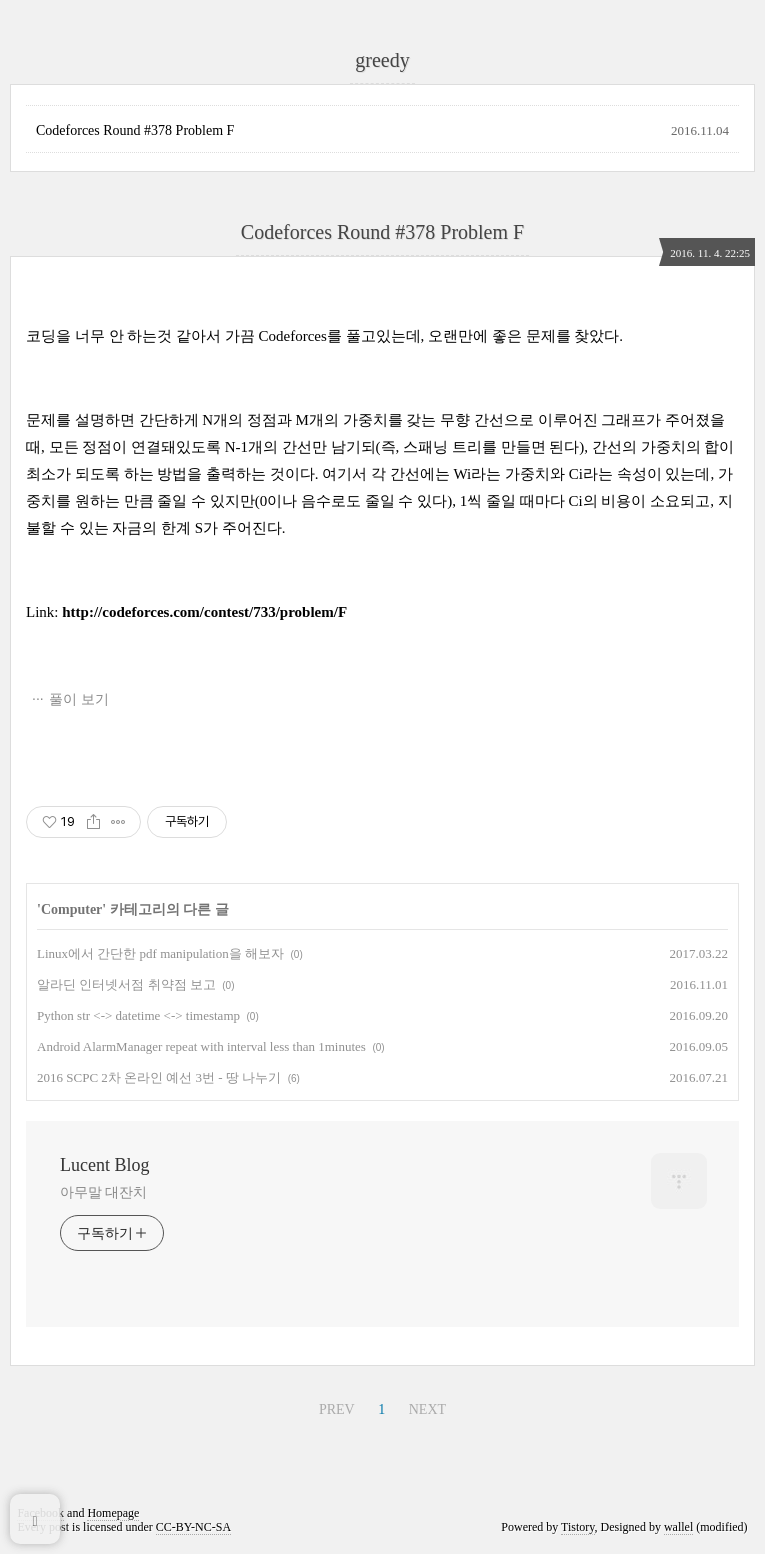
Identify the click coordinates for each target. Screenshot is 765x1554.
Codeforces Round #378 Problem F (135, 130)
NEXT (427, 1409)
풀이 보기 (79, 699)
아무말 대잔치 (103, 1192)
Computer (71, 909)
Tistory (577, 1527)
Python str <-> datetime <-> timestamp (138, 1015)
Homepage (113, 1513)
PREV (337, 1409)
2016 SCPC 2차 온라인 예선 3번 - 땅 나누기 (159, 1077)
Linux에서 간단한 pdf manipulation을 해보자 (160, 953)
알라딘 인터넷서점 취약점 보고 (126, 984)
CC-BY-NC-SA (193, 1527)
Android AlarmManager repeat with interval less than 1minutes (201, 1046)
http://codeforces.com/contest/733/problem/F (204, 612)
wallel (678, 1527)
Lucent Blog (104, 1165)
